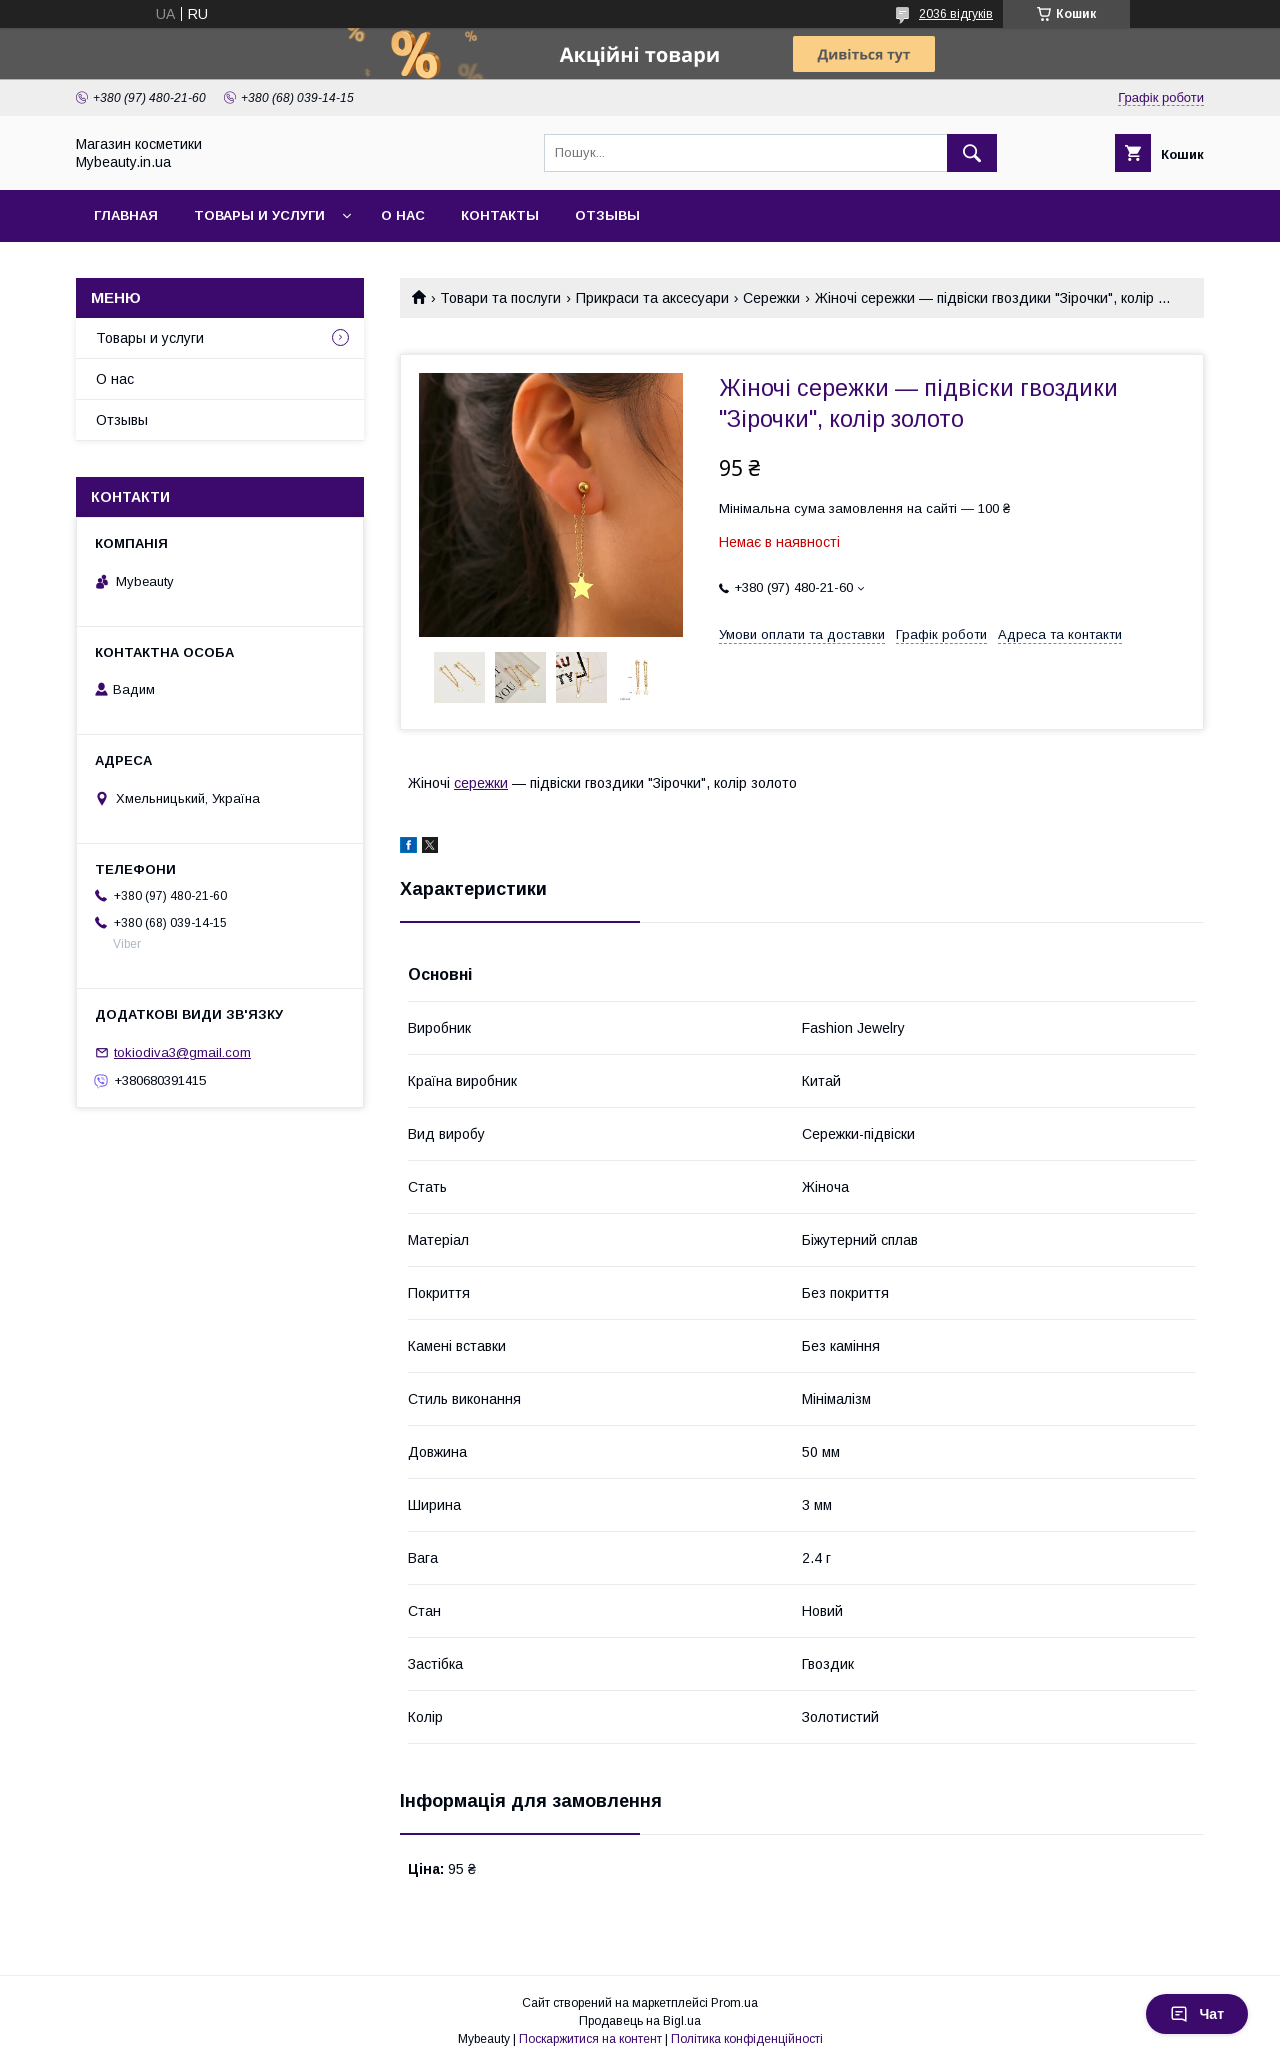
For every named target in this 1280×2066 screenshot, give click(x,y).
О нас (403, 215)
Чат (1197, 2014)
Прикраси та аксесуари (652, 298)
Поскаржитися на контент (590, 2039)
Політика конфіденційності (747, 2039)
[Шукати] (972, 153)
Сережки (771, 298)
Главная (126, 215)
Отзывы (607, 215)
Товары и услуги (259, 215)
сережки (481, 783)
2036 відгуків (956, 14)
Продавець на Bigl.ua (640, 2021)
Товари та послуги (500, 298)
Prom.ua (734, 2003)
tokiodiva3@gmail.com (182, 1052)
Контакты (500, 215)
